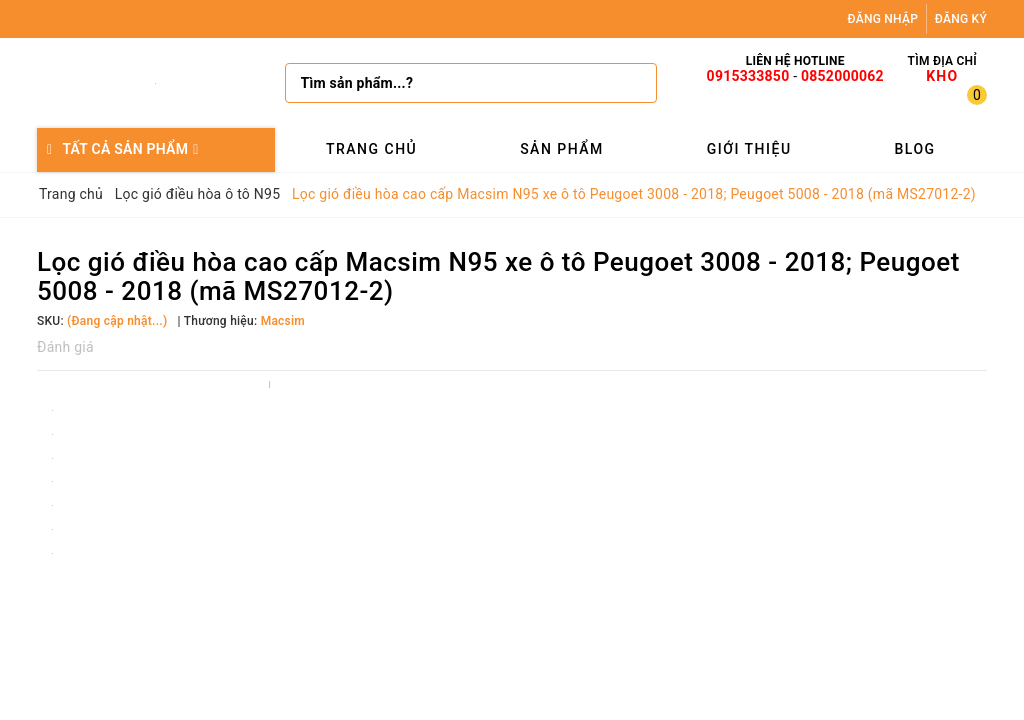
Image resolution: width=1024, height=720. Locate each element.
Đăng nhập (883, 19)
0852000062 (842, 76)
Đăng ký (961, 19)
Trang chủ (371, 149)
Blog (914, 149)
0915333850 (748, 76)
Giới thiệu (749, 149)
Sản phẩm (562, 149)
